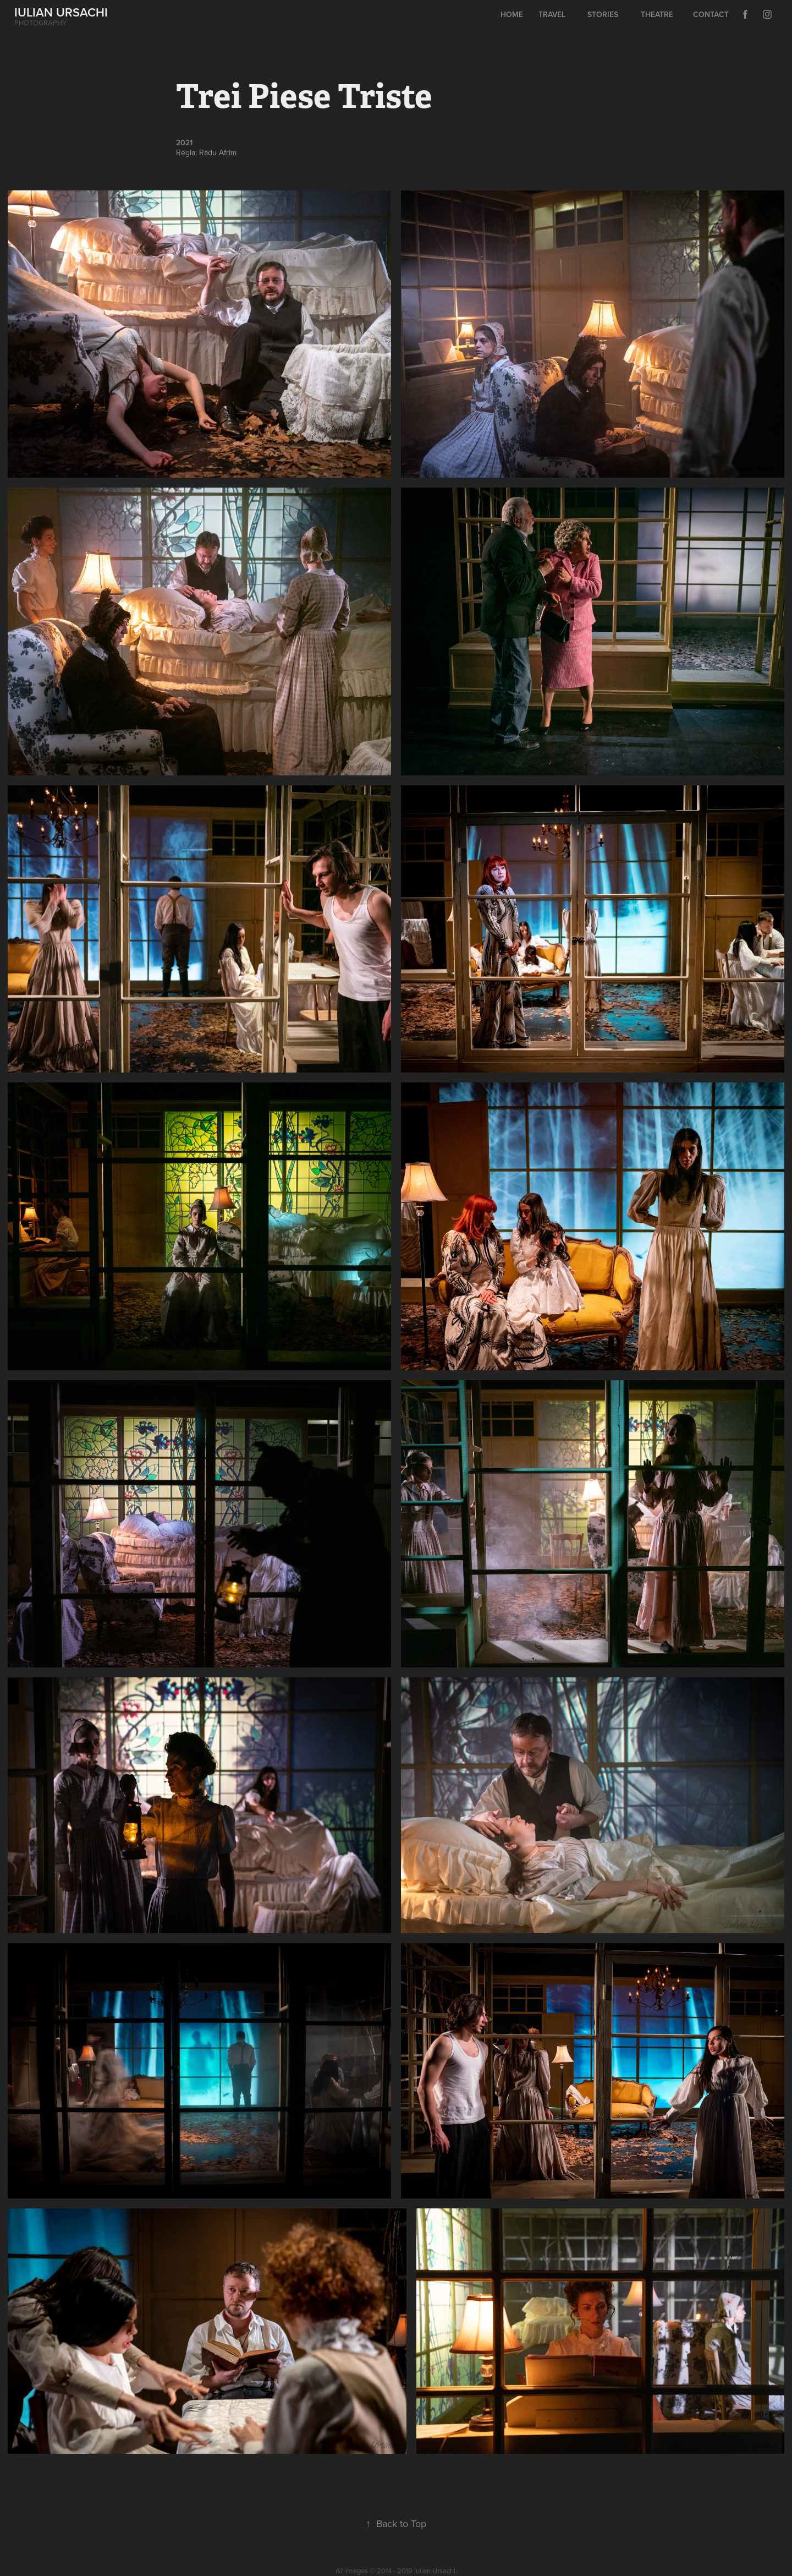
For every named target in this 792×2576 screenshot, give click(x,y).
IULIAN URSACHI (61, 12)
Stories (602, 14)
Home (512, 14)
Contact (711, 14)
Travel (551, 14)
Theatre (657, 14)
